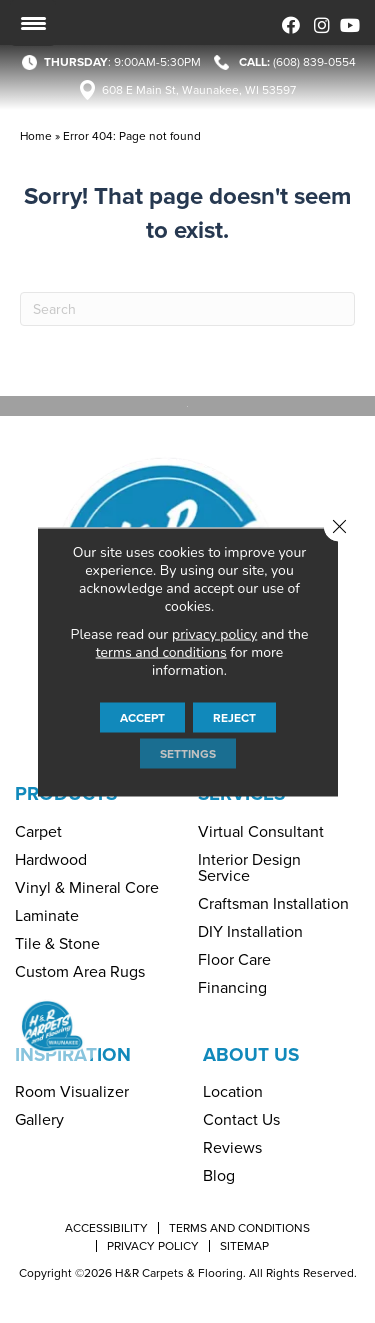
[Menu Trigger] (33, 23)
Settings (188, 753)
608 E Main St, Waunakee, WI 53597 (199, 90)
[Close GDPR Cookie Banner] (339, 526)
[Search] (187, 309)
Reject (234, 717)
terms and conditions (161, 651)
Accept (142, 717)
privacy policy (214, 633)
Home (36, 136)
